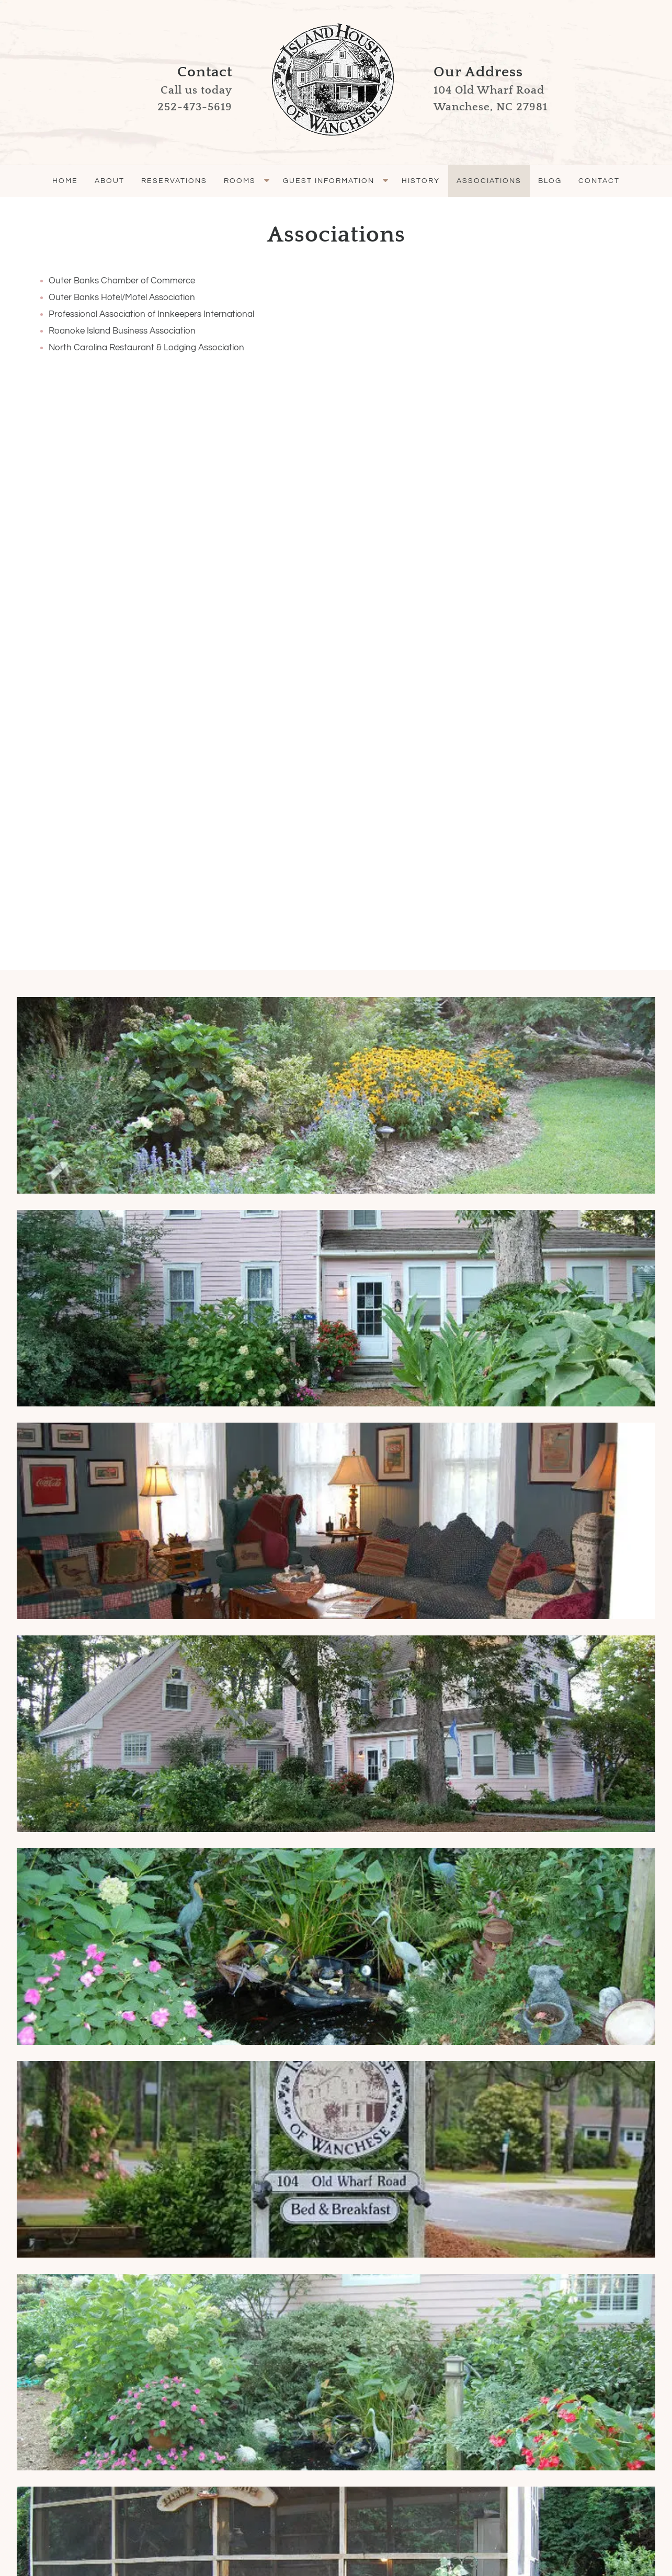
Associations (489, 181)
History (421, 181)
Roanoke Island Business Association (122, 331)
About (109, 181)
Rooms (240, 181)
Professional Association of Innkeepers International (151, 314)
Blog (550, 181)
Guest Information (328, 181)
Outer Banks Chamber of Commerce (122, 280)
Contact (599, 181)
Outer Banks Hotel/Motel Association (122, 297)
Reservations (174, 181)
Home (65, 181)
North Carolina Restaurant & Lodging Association (146, 347)
